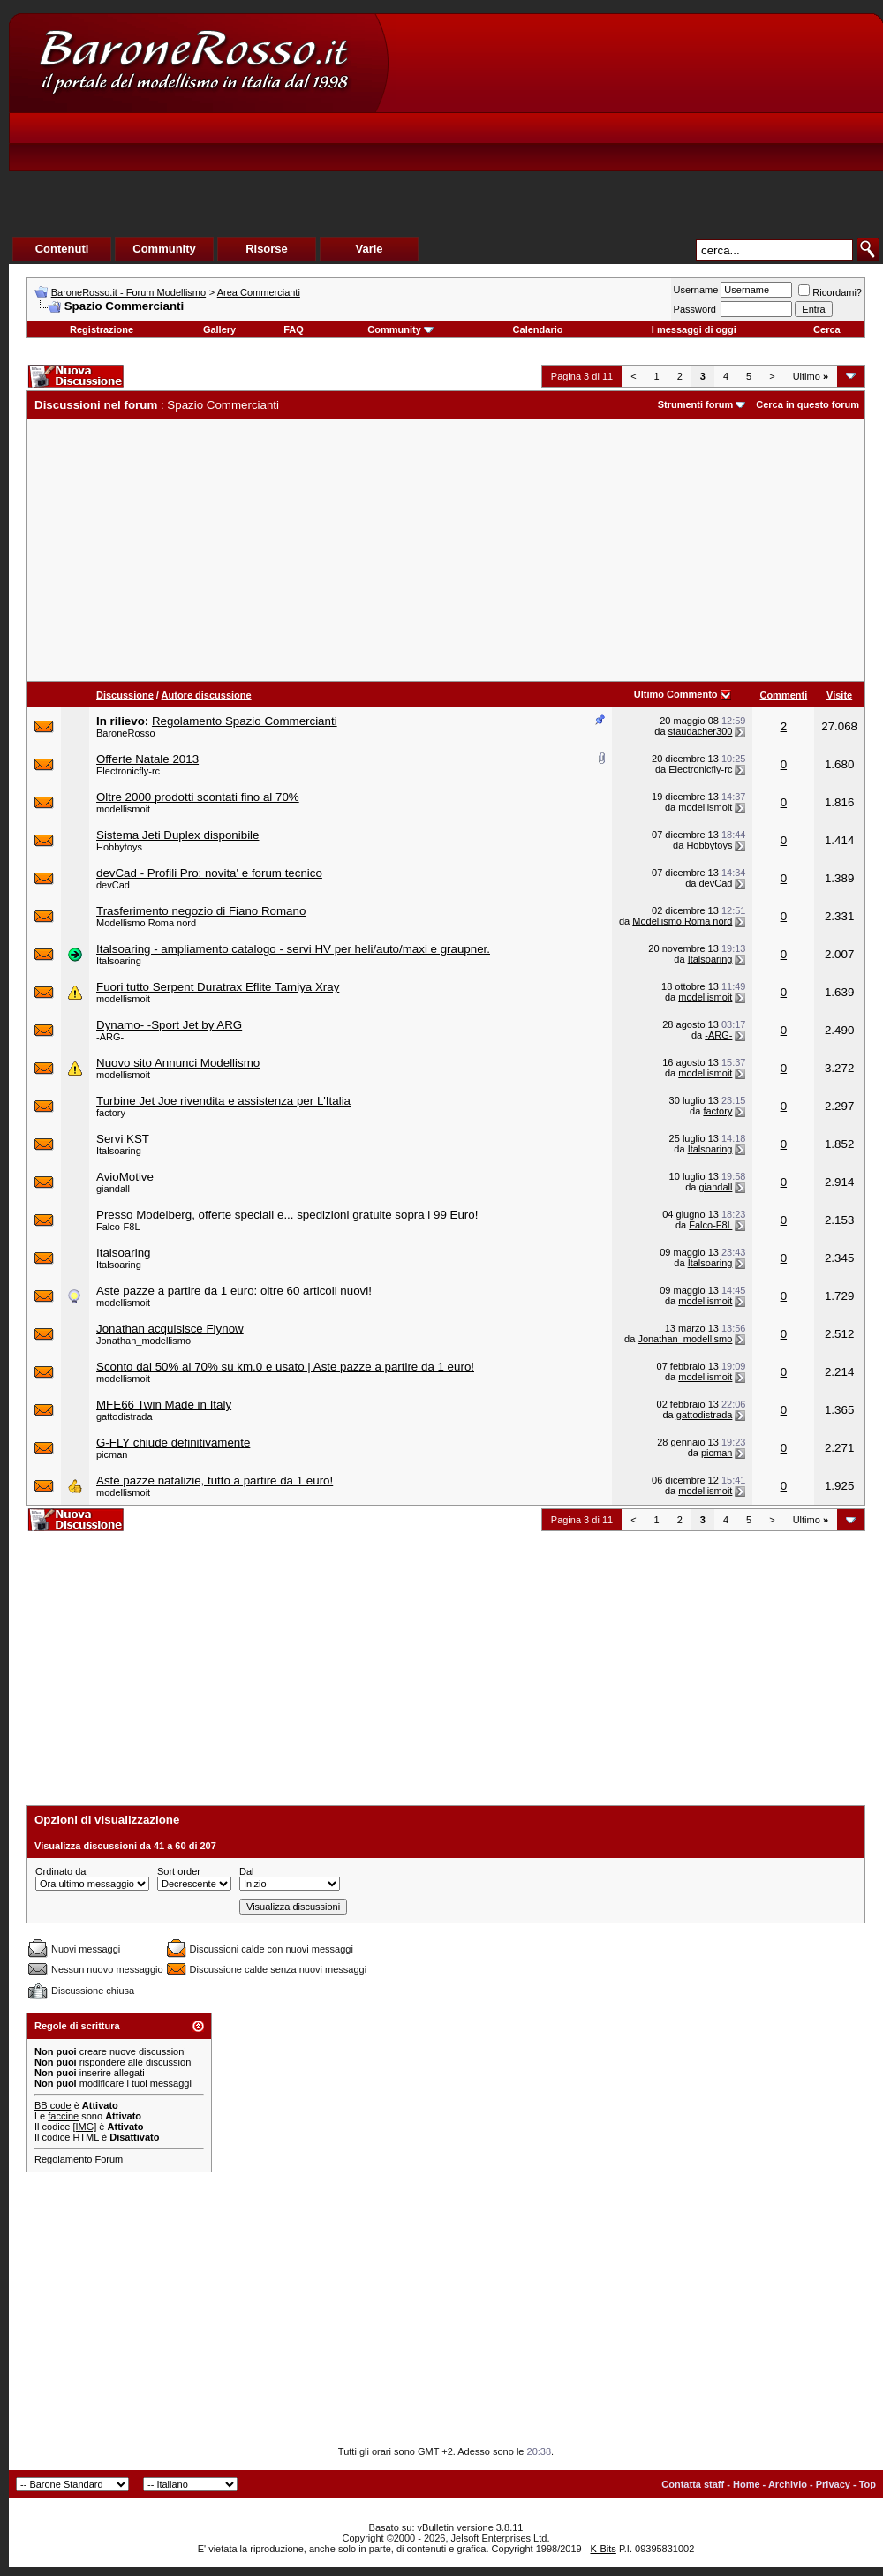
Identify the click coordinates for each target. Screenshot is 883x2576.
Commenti (783, 695)
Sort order (178, 1871)
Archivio (787, 2484)
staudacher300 (700, 731)
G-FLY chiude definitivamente (173, 1442)
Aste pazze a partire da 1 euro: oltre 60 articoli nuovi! (234, 1290)
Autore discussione (207, 695)
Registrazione (101, 329)
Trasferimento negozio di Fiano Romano (201, 911)
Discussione (125, 695)
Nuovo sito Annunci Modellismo (178, 1062)
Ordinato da (60, 1871)
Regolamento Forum (78, 2159)
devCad (113, 885)
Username (696, 289)
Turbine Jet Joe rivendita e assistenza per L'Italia (223, 1100)
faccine (63, 2116)
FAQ (293, 329)
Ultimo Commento (676, 694)
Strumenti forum (696, 404)
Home (746, 2484)
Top (867, 2484)
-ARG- (110, 1036)
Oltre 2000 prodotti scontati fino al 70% (197, 797)
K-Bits (602, 2548)
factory (110, 1112)
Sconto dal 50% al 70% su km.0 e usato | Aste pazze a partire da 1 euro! (285, 1366)
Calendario (538, 329)
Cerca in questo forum (807, 404)
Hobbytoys (119, 847)
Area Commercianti (258, 292)
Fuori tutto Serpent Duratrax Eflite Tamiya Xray (217, 986)
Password (695, 309)
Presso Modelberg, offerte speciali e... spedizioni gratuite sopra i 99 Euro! (287, 1214)
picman (111, 1454)
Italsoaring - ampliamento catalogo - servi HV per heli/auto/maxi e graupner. (293, 949)
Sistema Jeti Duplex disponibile (177, 835)
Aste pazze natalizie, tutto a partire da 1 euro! (214, 1480)
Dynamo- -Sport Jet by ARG (169, 1024)
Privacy (833, 2484)
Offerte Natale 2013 (147, 759)
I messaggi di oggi (694, 329)
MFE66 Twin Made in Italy (163, 1404)
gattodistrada (124, 1416)
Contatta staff (692, 2484)
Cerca (827, 329)
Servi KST (122, 1138)
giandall (113, 1188)
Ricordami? (830, 292)
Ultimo (810, 376)
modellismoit (123, 809)
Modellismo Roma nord (146, 923)
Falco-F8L (118, 1226)
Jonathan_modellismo (143, 1340)
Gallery (219, 329)
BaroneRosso (125, 733)
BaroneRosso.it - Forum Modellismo (128, 292)
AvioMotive (125, 1176)
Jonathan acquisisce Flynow (170, 1328)
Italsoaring (118, 961)
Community (400, 329)
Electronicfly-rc (128, 771)
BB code (53, 2105)
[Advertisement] (553, 146)
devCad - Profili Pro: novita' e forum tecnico (209, 873)
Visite (839, 695)
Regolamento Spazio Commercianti (244, 721)
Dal (246, 1871)
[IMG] (84, 2126)
